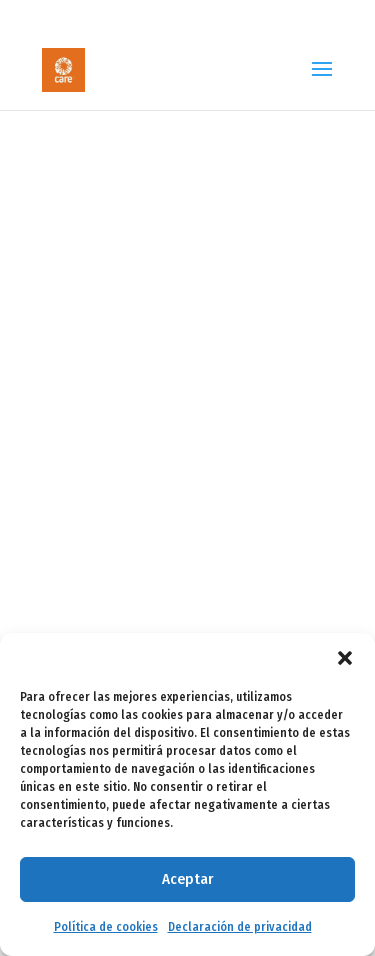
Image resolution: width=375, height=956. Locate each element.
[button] (345, 658)
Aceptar (187, 879)
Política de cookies (106, 927)
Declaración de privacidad (240, 927)
